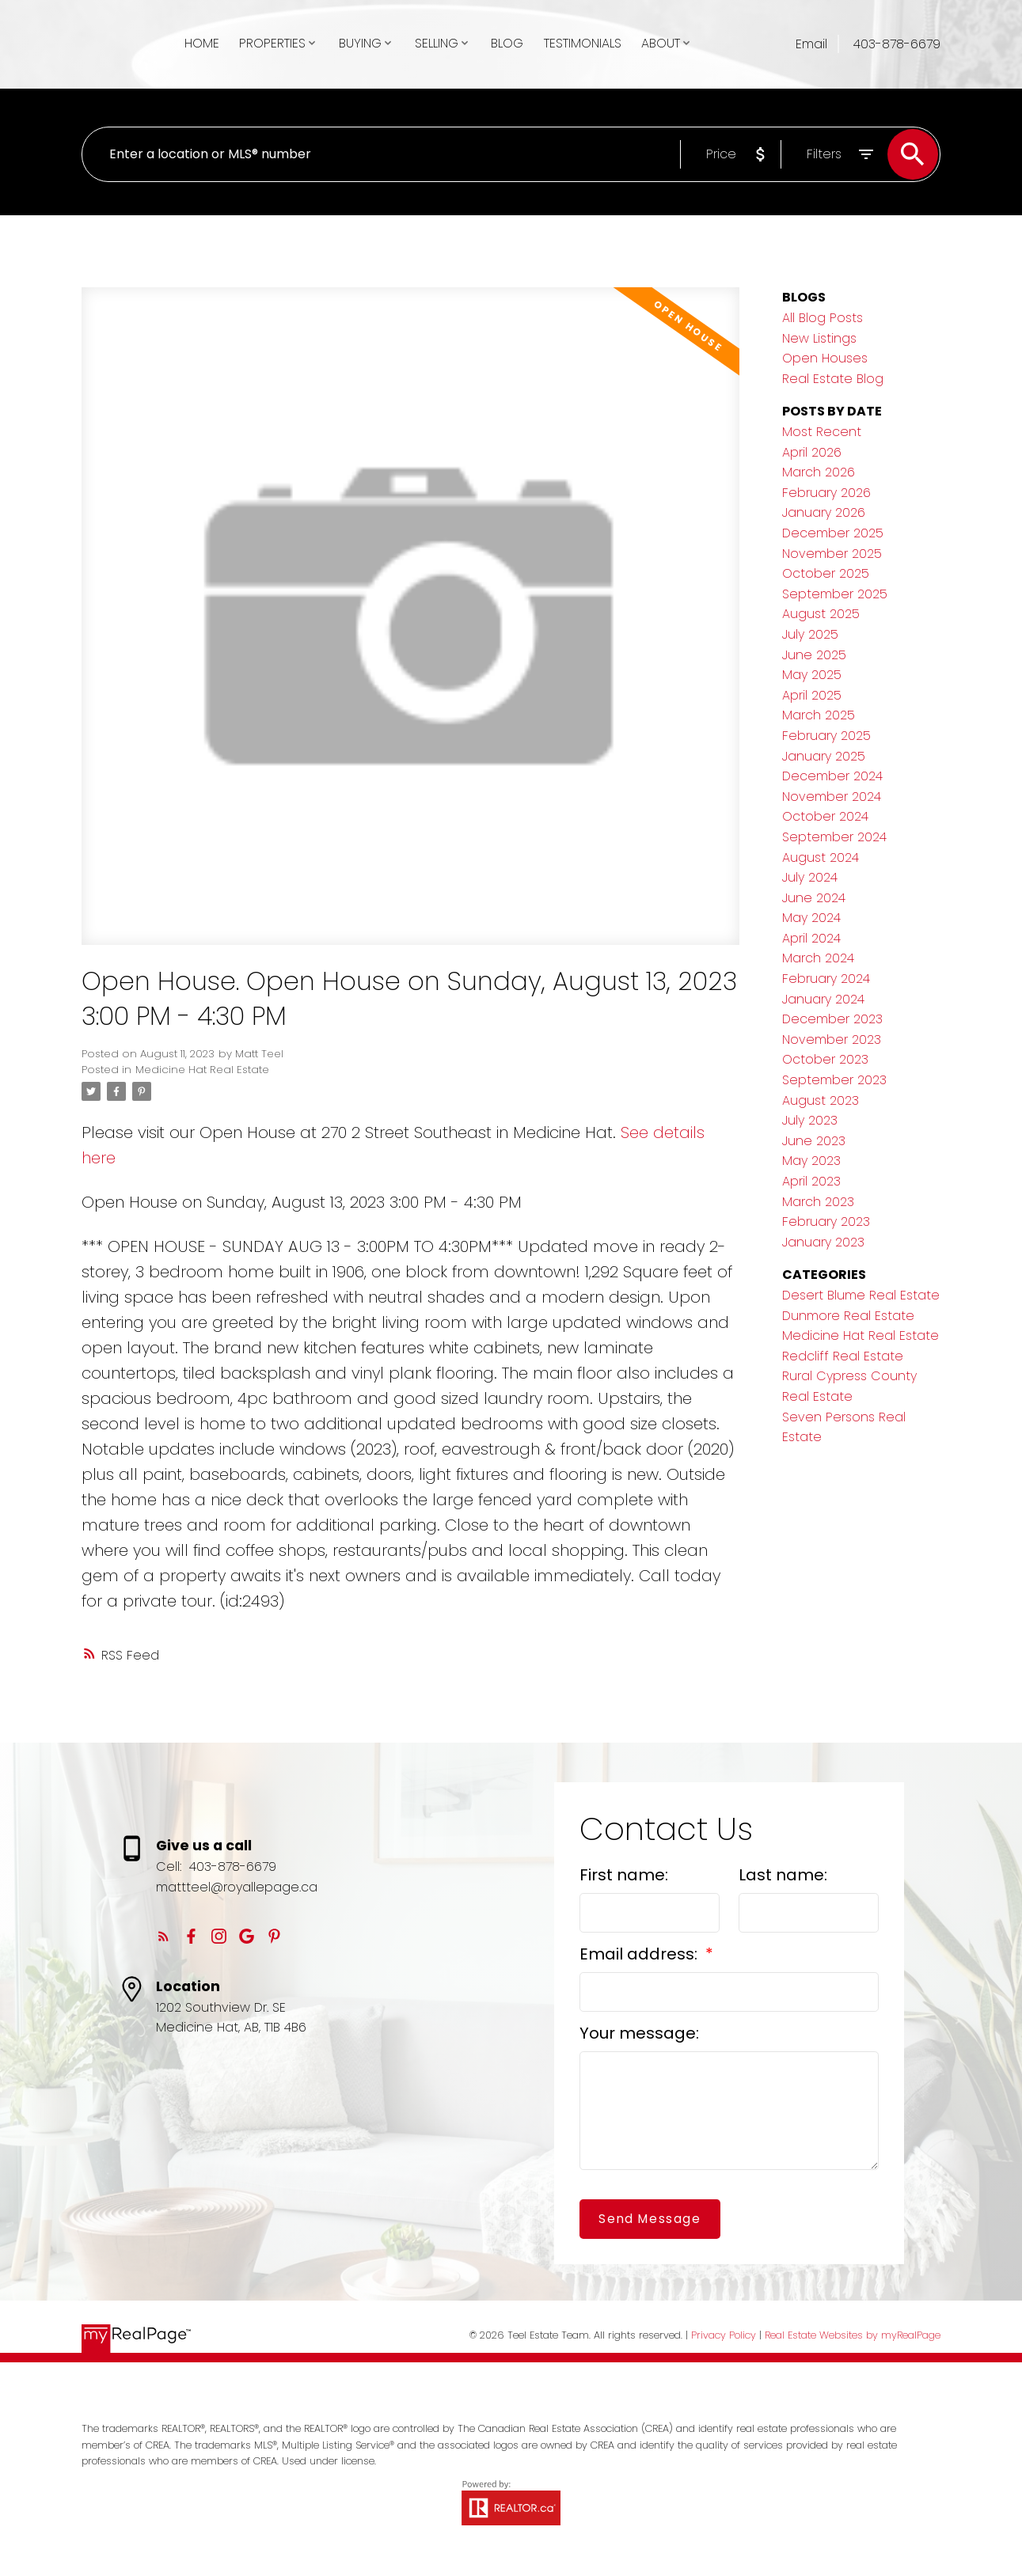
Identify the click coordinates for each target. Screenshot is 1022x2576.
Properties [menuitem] (272, 43)
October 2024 (825, 816)
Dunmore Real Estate (848, 1316)
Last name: (783, 1875)
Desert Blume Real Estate (861, 1295)
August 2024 (820, 857)
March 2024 (818, 958)
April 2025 (812, 695)
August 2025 (821, 614)
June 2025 (814, 655)
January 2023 (823, 1242)
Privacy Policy (723, 2335)
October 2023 (825, 1059)
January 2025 (823, 756)
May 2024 (811, 918)
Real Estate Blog (832, 379)
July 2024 (810, 877)
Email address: (640, 1954)
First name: (623, 1875)
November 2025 (832, 553)
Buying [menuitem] (360, 43)
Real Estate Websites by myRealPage (852, 2335)
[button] (163, 1936)
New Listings (819, 338)
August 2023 (820, 1100)
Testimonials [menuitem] (582, 43)
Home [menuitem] (201, 43)
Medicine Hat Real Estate (202, 1069)
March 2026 (818, 472)
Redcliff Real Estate (842, 1356)
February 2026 (826, 493)
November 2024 (831, 796)
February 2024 (826, 978)
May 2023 (811, 1160)
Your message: (639, 2033)
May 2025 (812, 675)
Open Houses (825, 358)
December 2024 (832, 776)
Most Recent (821, 432)
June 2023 (813, 1141)
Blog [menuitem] (507, 43)
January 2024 (823, 999)
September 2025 (834, 594)
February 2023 (826, 1221)
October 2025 (825, 573)
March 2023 (818, 1202)
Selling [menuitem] (436, 43)
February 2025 (826, 736)
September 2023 (834, 1080)
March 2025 (818, 715)
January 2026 (823, 512)
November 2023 (831, 1039)
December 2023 (832, 1019)
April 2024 (811, 938)
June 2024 (813, 898)
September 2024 (834, 837)
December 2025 (832, 533)
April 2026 (812, 452)
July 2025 (810, 634)
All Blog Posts (822, 318)
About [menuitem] (660, 43)
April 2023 (811, 1181)
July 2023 (810, 1120)
